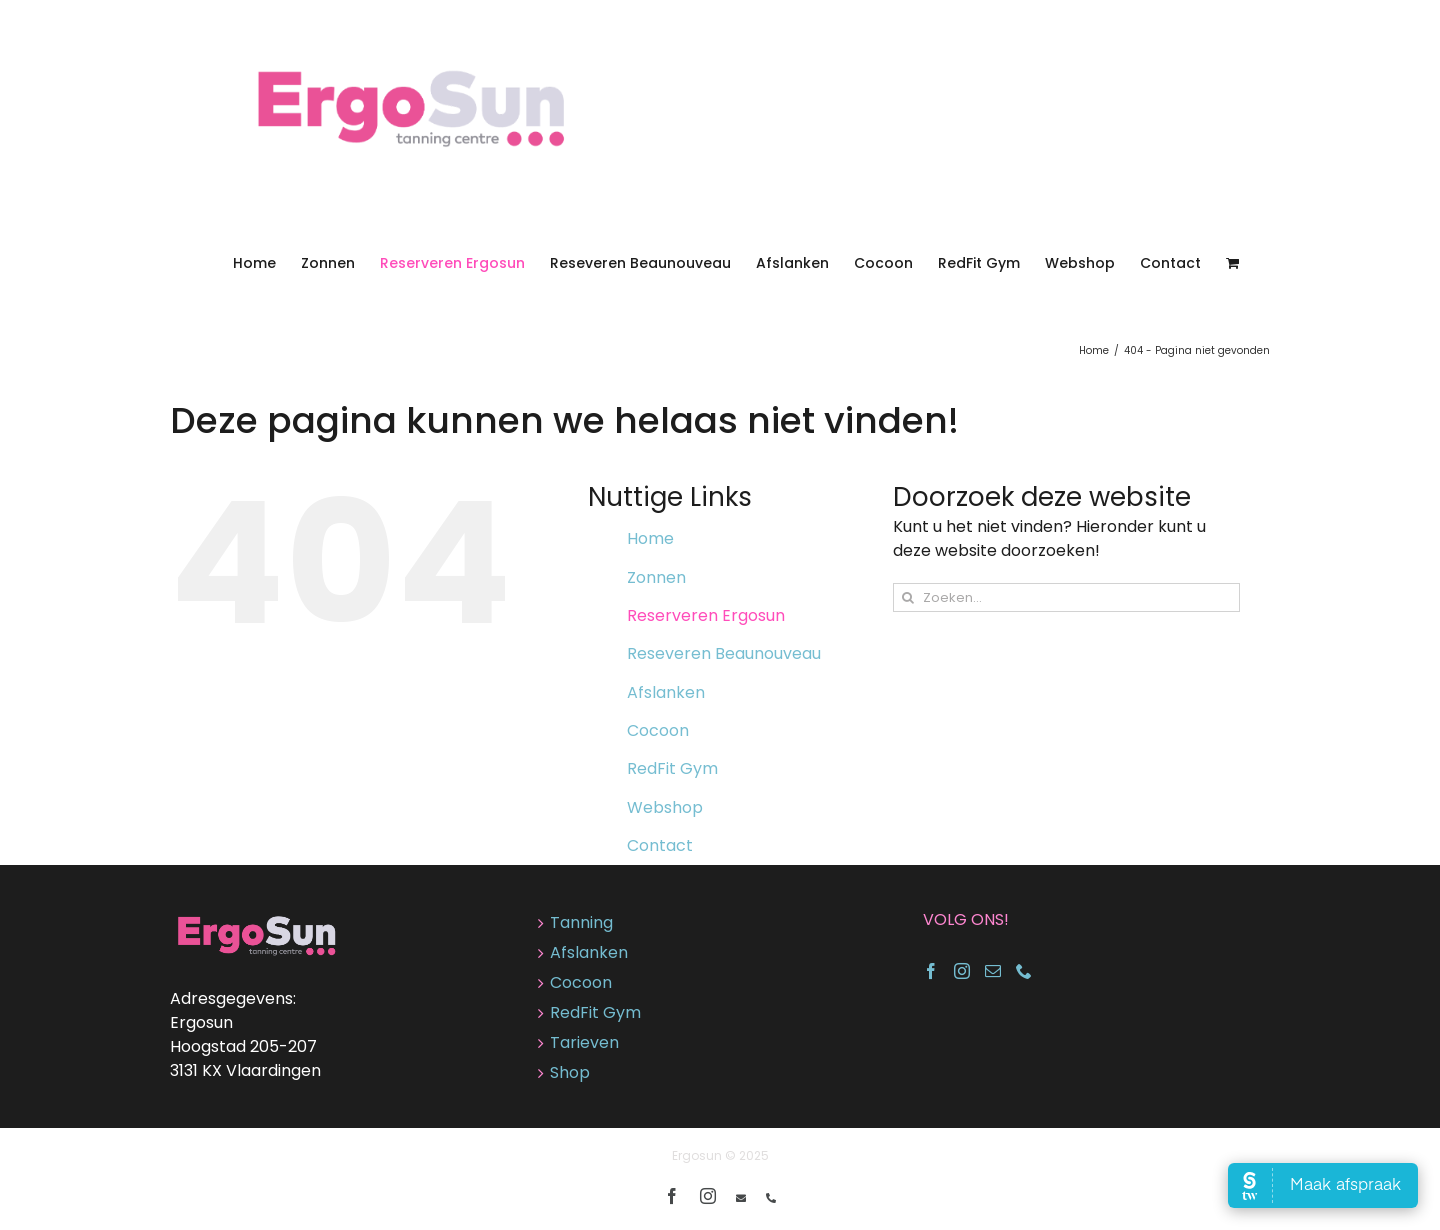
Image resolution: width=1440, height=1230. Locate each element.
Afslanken (666, 692)
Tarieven (584, 1042)
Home (650, 538)
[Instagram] (962, 971)
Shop (570, 1072)
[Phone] (1024, 971)
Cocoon (658, 730)
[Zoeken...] (1066, 597)
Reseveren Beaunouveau (724, 653)
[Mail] (993, 971)
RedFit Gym (672, 768)
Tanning (581, 922)
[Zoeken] (907, 597)
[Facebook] (931, 971)
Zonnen (656, 577)
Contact (660, 845)
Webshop (665, 807)
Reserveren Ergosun (706, 615)
